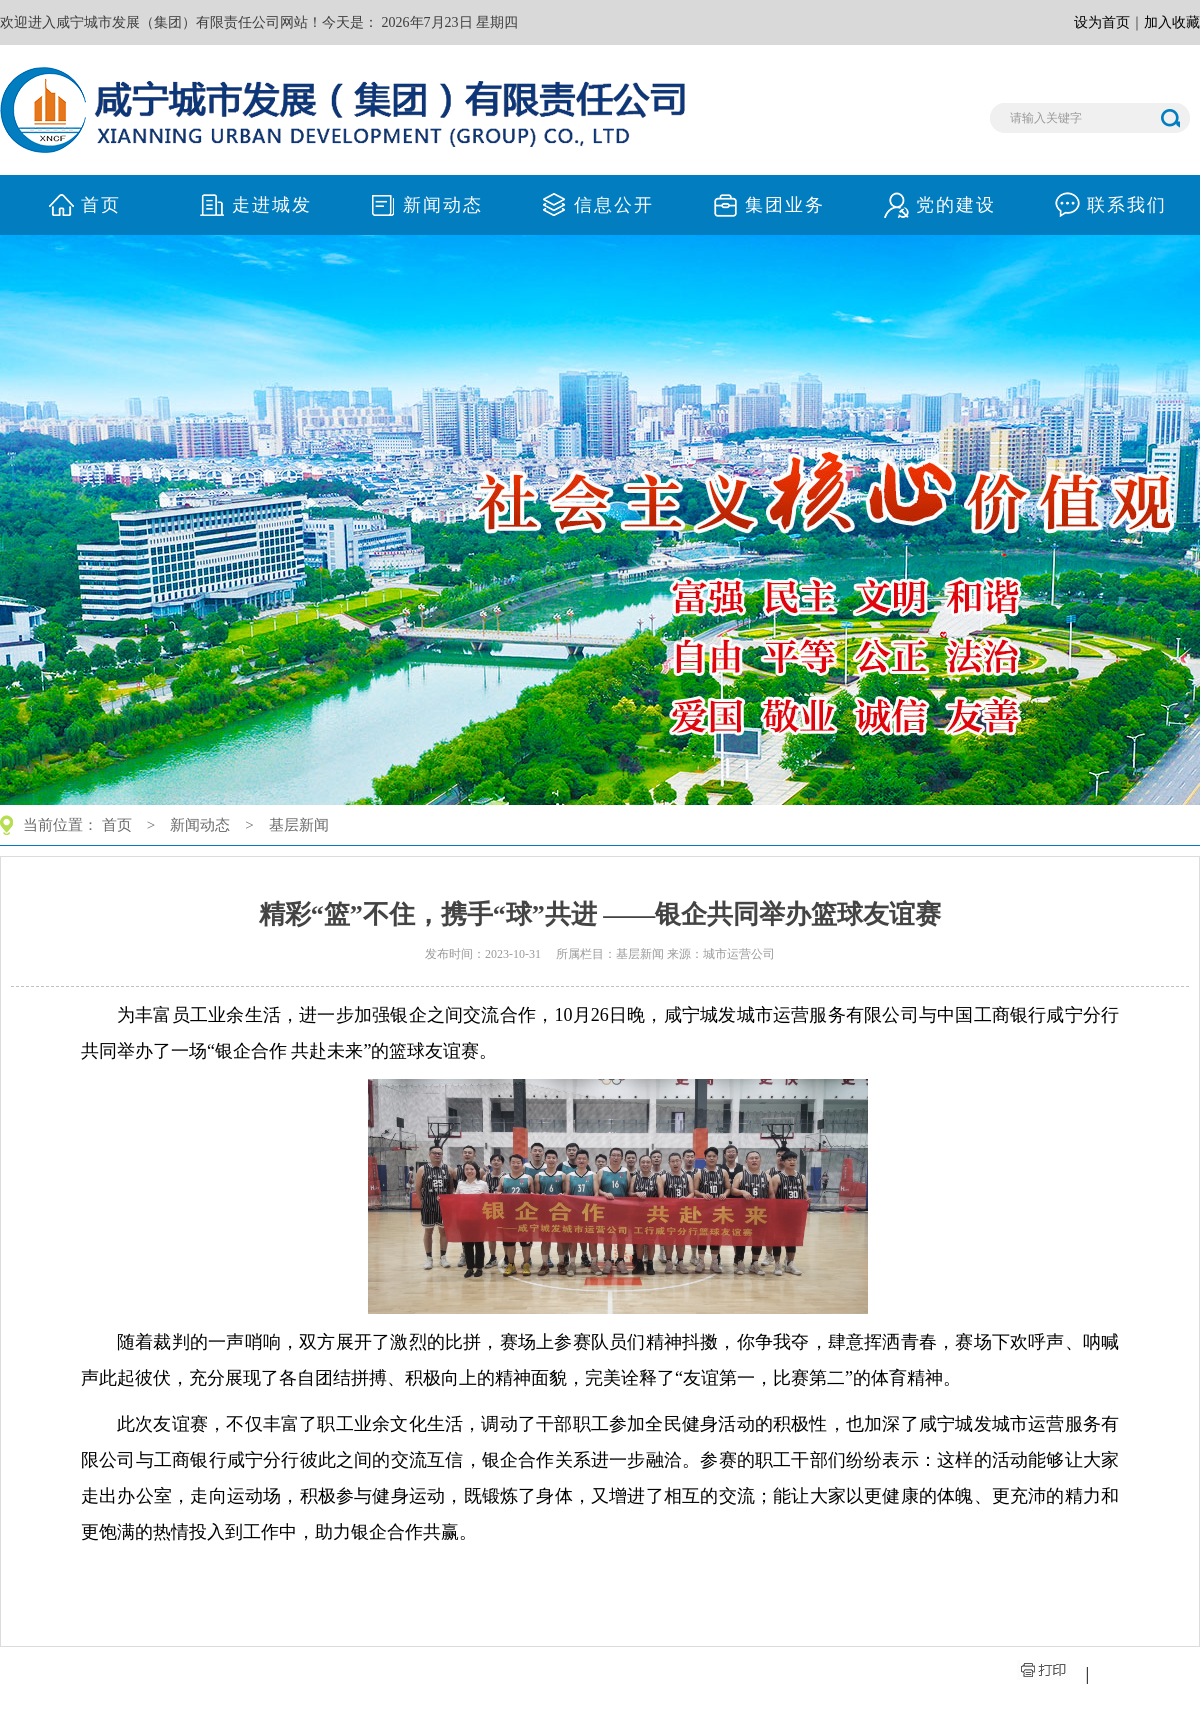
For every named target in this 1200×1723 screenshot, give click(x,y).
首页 (117, 825)
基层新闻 (299, 825)
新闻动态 (200, 825)
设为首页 (1102, 22)
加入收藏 (1172, 22)
